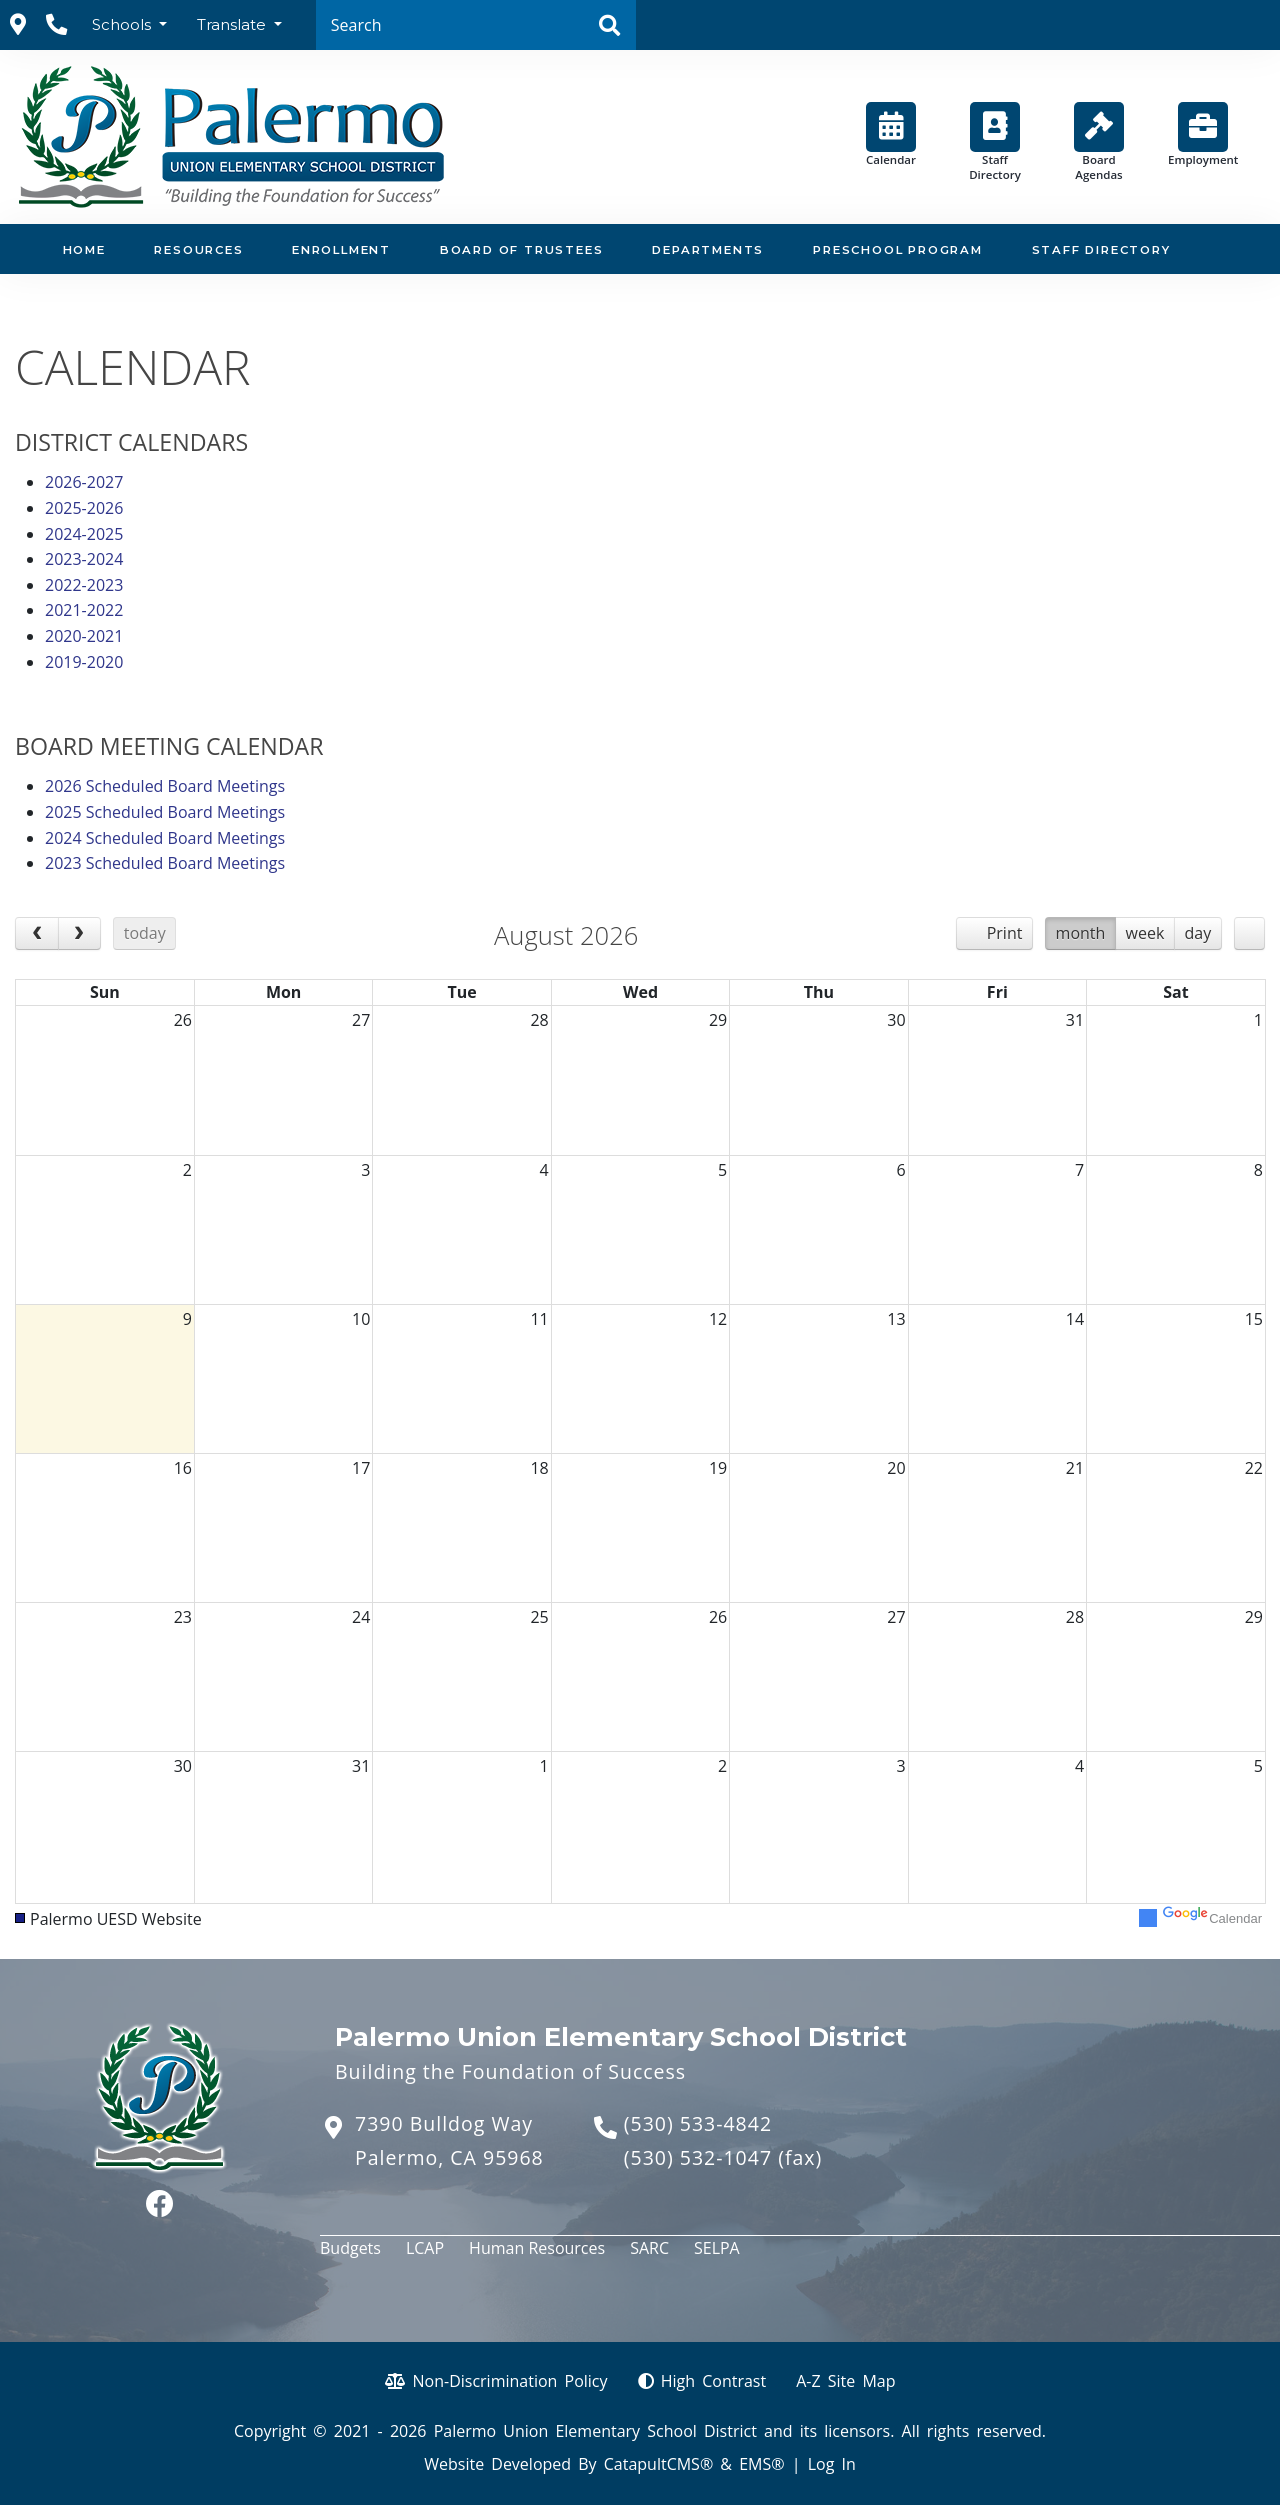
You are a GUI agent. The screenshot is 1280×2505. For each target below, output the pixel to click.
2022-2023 (84, 585)
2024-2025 (84, 534)
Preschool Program (898, 250)
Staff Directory (995, 142)
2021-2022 (84, 610)
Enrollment (341, 250)
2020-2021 (84, 636)
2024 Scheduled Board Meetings (165, 838)
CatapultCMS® (658, 2464)
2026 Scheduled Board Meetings (165, 786)
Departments (708, 250)
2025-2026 (84, 508)
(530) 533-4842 (698, 2123)
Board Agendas (1099, 142)
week (1145, 933)
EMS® (761, 2464)
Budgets (350, 2248)
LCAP (425, 2248)
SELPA (717, 2248)
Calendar (891, 134)
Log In (832, 2464)
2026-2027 (84, 482)
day (1198, 933)
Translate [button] (233, 24)
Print (1005, 933)
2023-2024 (84, 559)
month (1081, 933)
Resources (198, 250)
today (145, 933)
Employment (1203, 134)
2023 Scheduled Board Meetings (165, 863)
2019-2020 (84, 662)
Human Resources (537, 2248)
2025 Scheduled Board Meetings (165, 812)
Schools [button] (123, 24)
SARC (649, 2248)
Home (84, 250)
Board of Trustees (522, 250)
